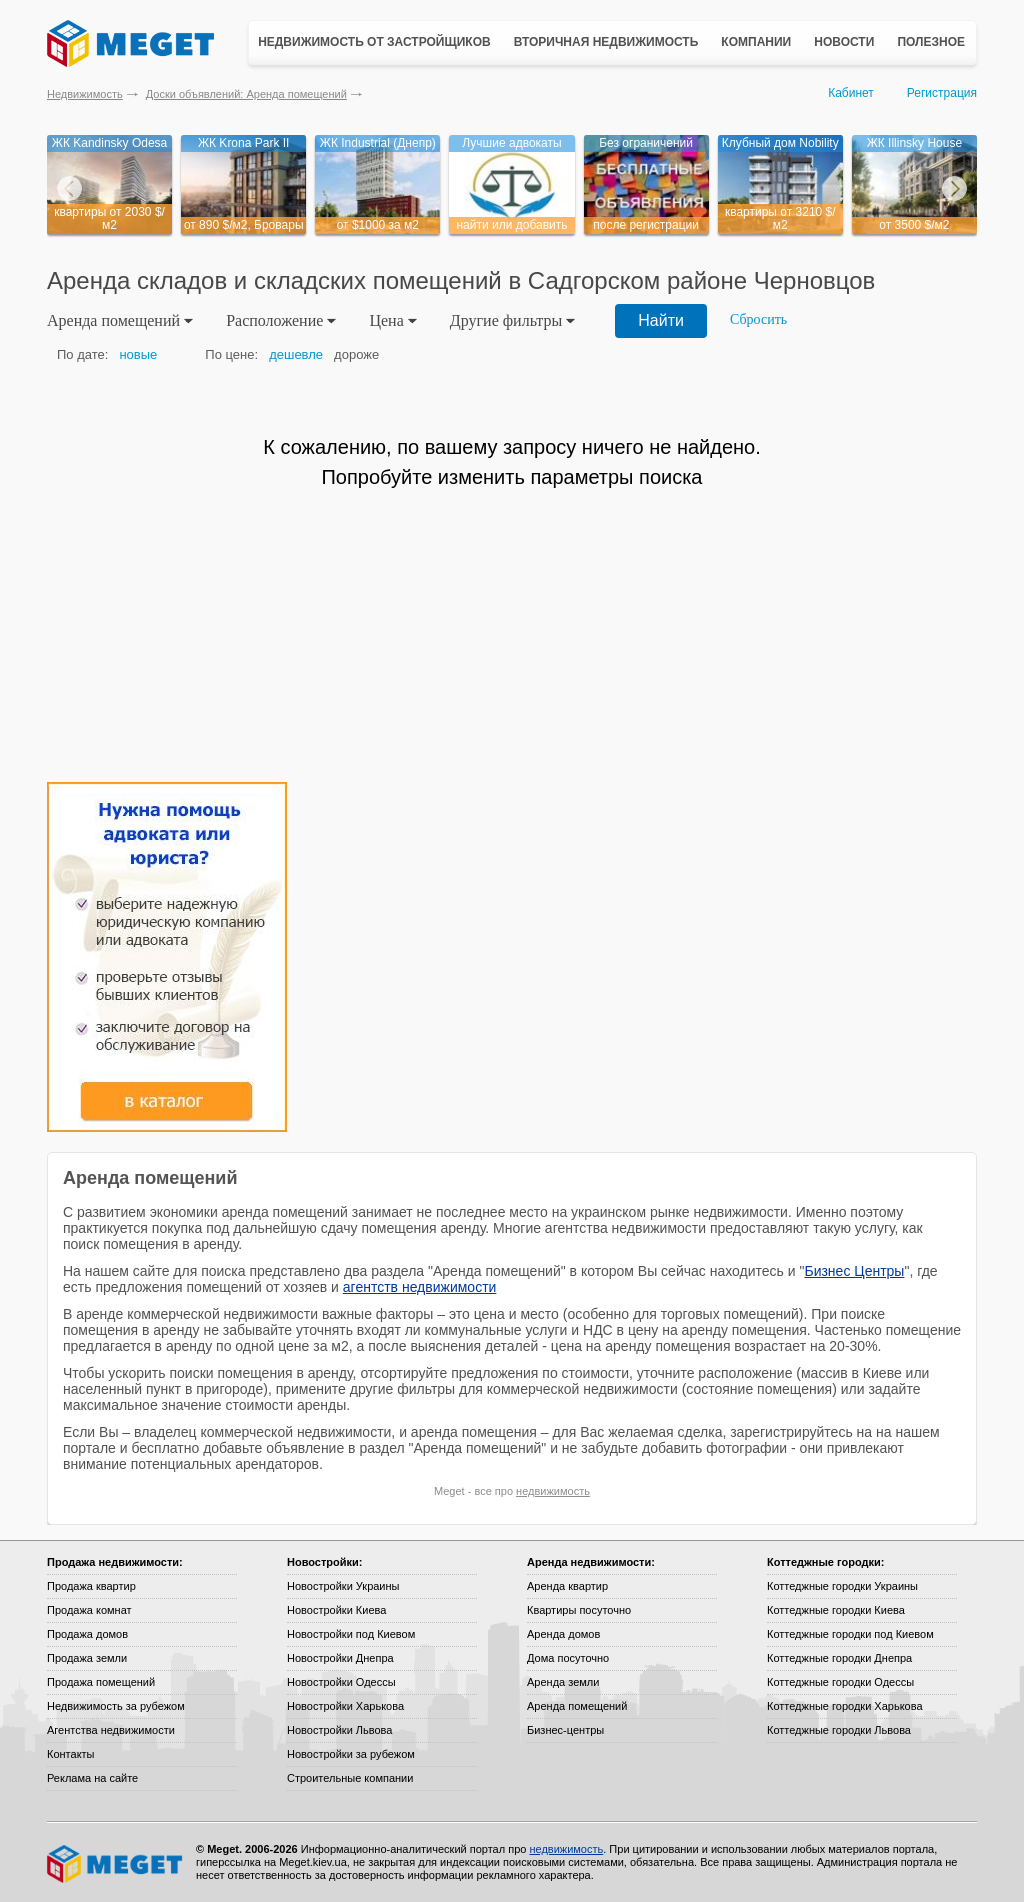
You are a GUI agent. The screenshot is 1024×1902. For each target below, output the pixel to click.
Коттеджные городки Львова (839, 1730)
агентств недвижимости (420, 1287)
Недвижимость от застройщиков (374, 42)
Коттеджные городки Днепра (839, 1658)
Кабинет (851, 93)
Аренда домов (563, 1634)
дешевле (296, 354)
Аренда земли (563, 1682)
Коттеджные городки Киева (836, 1610)
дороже (356, 354)
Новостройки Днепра (340, 1658)
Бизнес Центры (854, 1271)
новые (138, 354)
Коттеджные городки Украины (842, 1586)
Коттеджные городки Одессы (840, 1682)
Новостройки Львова (339, 1730)
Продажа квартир (91, 1586)
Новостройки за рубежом (351, 1754)
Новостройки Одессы (341, 1682)
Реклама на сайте (92, 1778)
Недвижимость (85, 94)
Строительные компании (350, 1778)
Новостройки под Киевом (351, 1634)
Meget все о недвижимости (116, 1864)
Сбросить (758, 319)
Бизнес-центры (565, 1730)
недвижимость (553, 1491)
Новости (844, 42)
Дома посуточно (568, 1658)
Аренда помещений (577, 1706)
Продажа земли (87, 1658)
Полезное (931, 42)
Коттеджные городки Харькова (845, 1706)
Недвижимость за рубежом (116, 1706)
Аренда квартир (567, 1586)
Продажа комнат (89, 1610)
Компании (756, 42)
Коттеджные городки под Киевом (850, 1634)
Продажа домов (87, 1634)
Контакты (71, 1754)
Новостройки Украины (343, 1586)
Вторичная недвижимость (606, 42)
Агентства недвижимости (111, 1730)
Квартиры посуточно (579, 1610)
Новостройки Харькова (345, 1706)
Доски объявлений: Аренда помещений (246, 94)
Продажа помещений (101, 1682)
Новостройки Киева (336, 1610)
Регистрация (942, 93)
